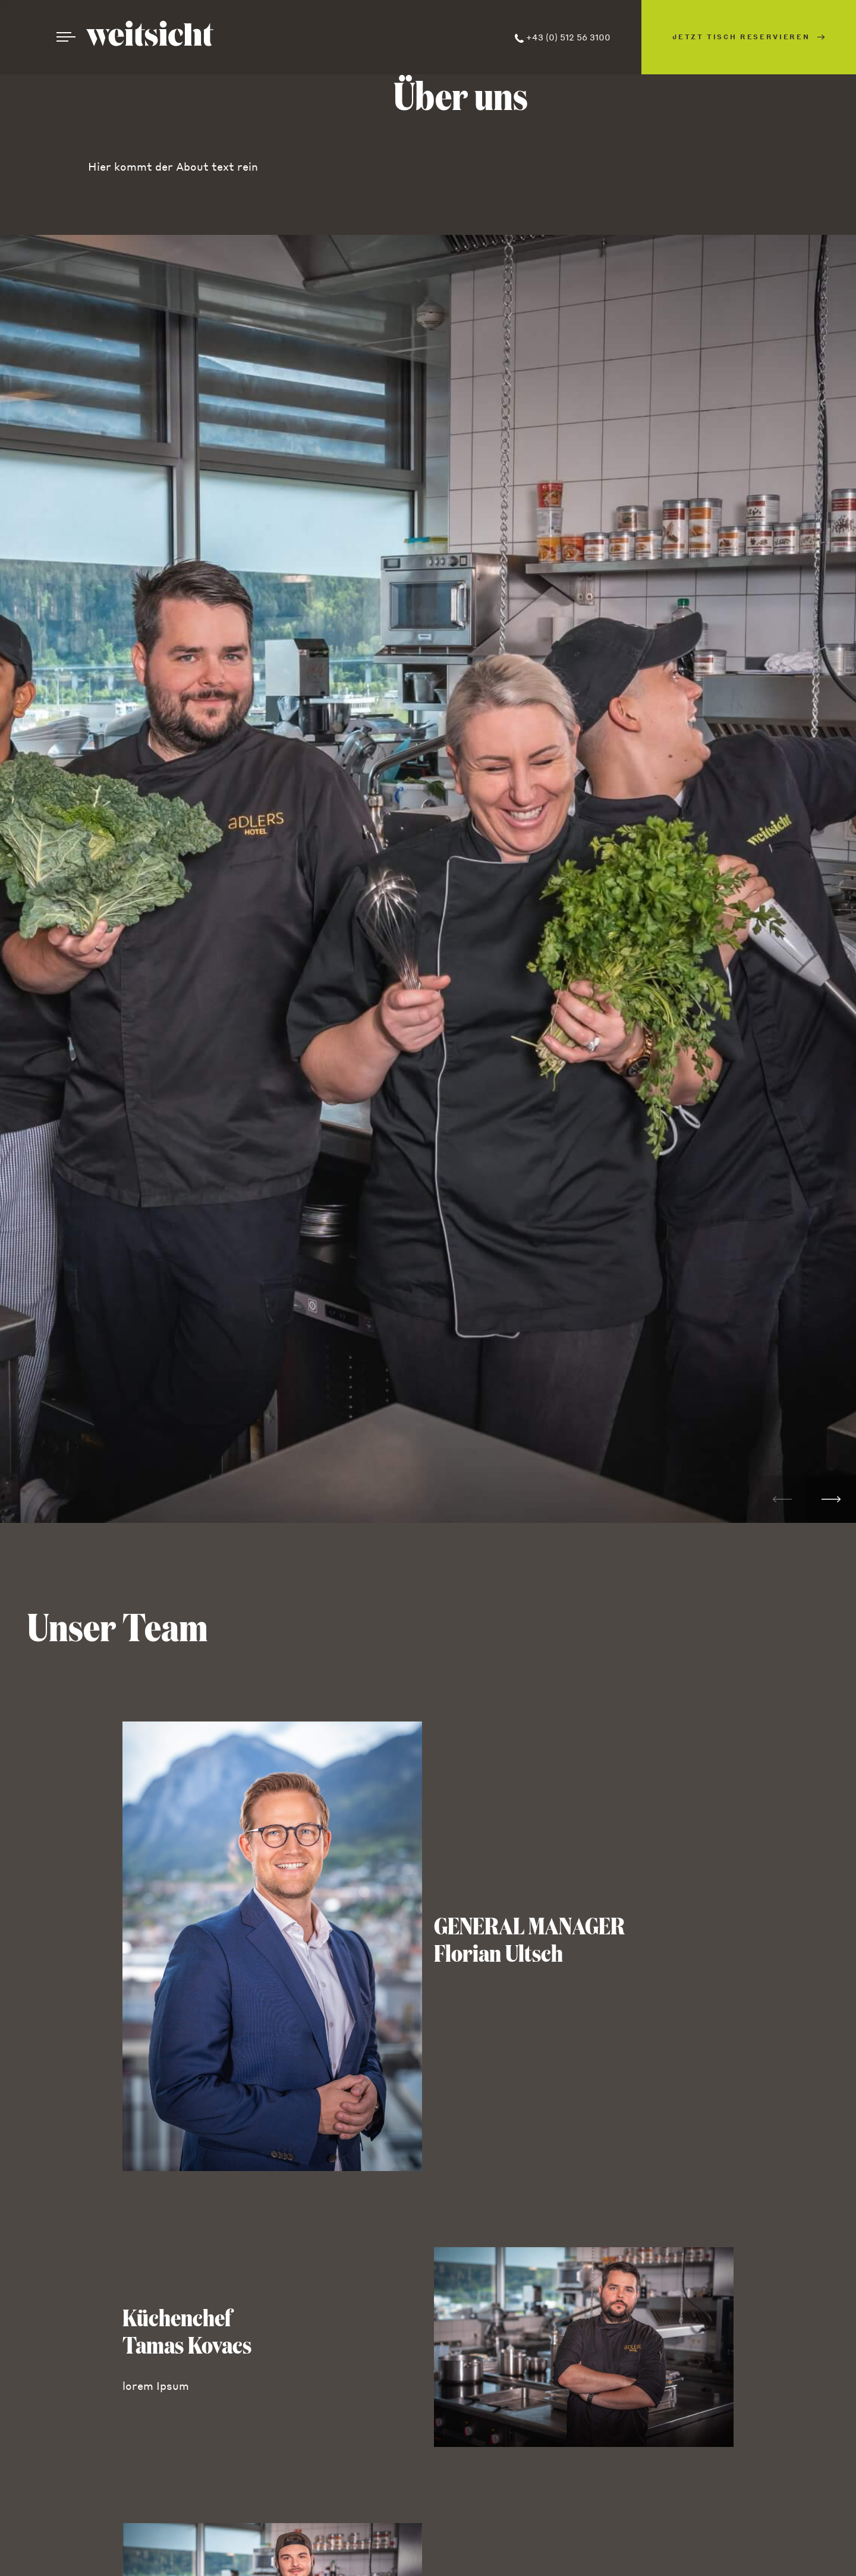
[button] (831, 1499)
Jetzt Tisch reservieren (748, 37)
